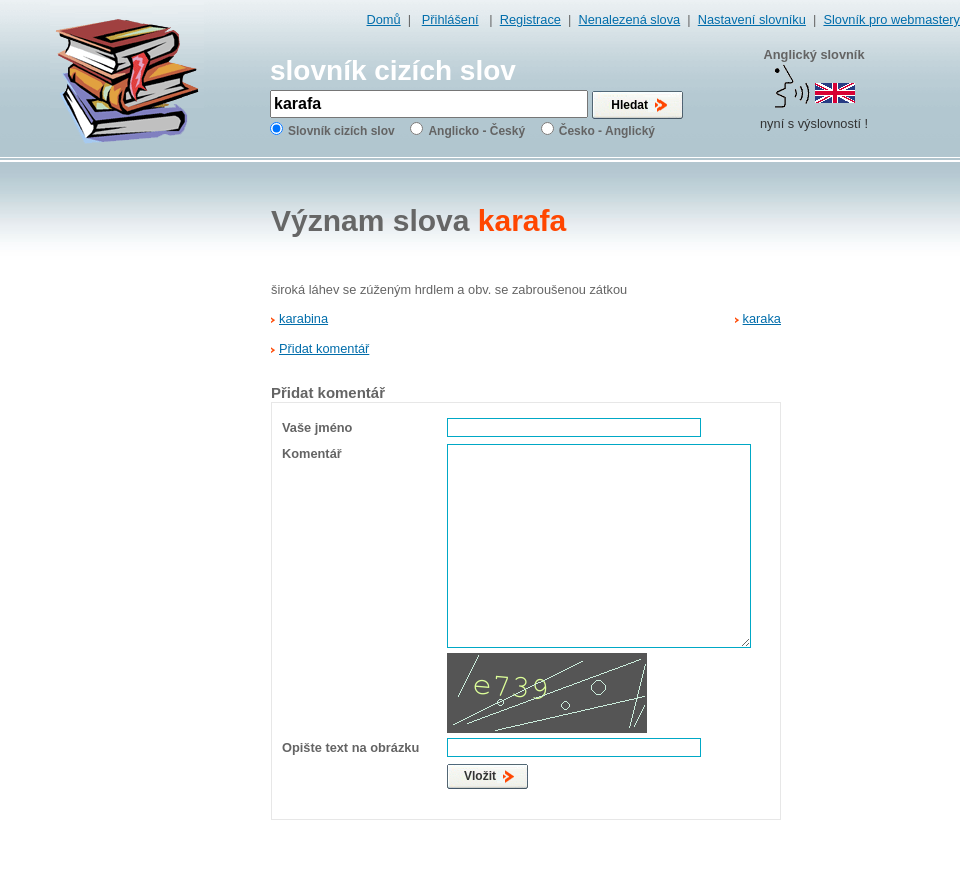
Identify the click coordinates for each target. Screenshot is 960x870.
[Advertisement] (878, 481)
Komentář (312, 453)
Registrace (530, 19)
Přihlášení (450, 19)
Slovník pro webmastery (891, 19)
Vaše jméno (317, 427)
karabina (303, 318)
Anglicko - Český (476, 131)
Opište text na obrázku (350, 747)
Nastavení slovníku (752, 19)
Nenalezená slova (629, 19)
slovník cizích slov (393, 70)
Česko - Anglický (607, 131)
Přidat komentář (324, 348)
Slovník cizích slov (341, 131)
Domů (384, 19)
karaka (762, 318)
